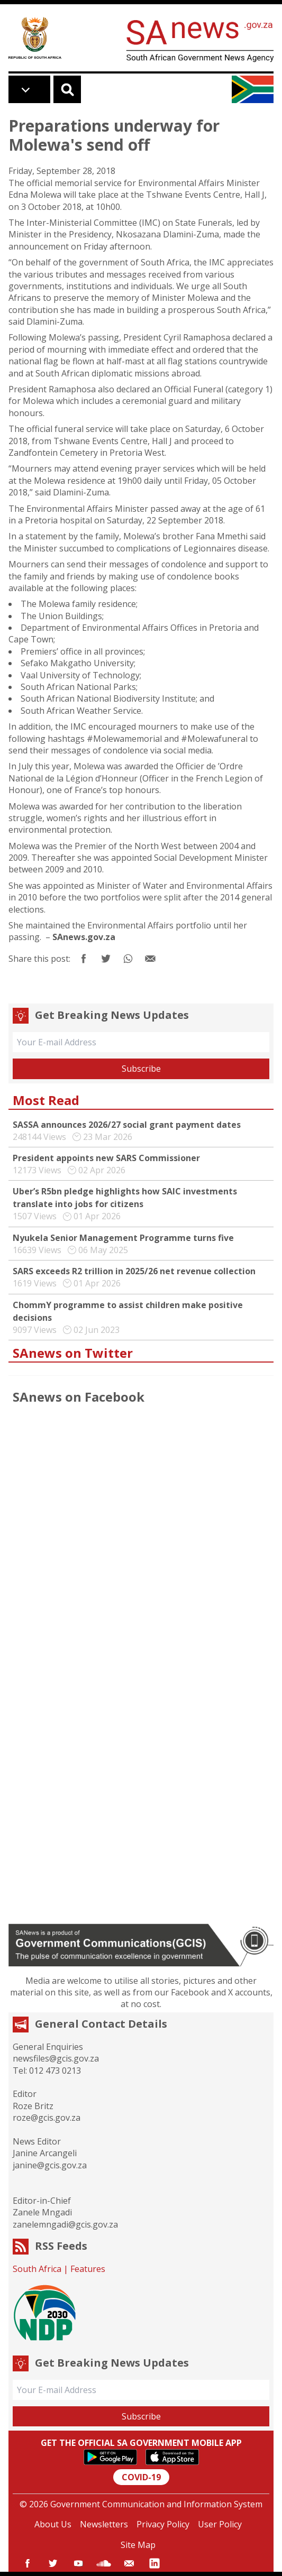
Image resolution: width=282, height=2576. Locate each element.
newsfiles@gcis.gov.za (56, 2058)
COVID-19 (141, 2477)
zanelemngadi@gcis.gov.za (65, 2224)
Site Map (138, 2545)
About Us (52, 2524)
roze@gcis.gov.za (46, 2117)
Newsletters (104, 2524)
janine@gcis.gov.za (50, 2165)
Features (87, 2269)
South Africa (37, 2269)
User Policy (220, 2524)
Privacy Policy (163, 2524)
